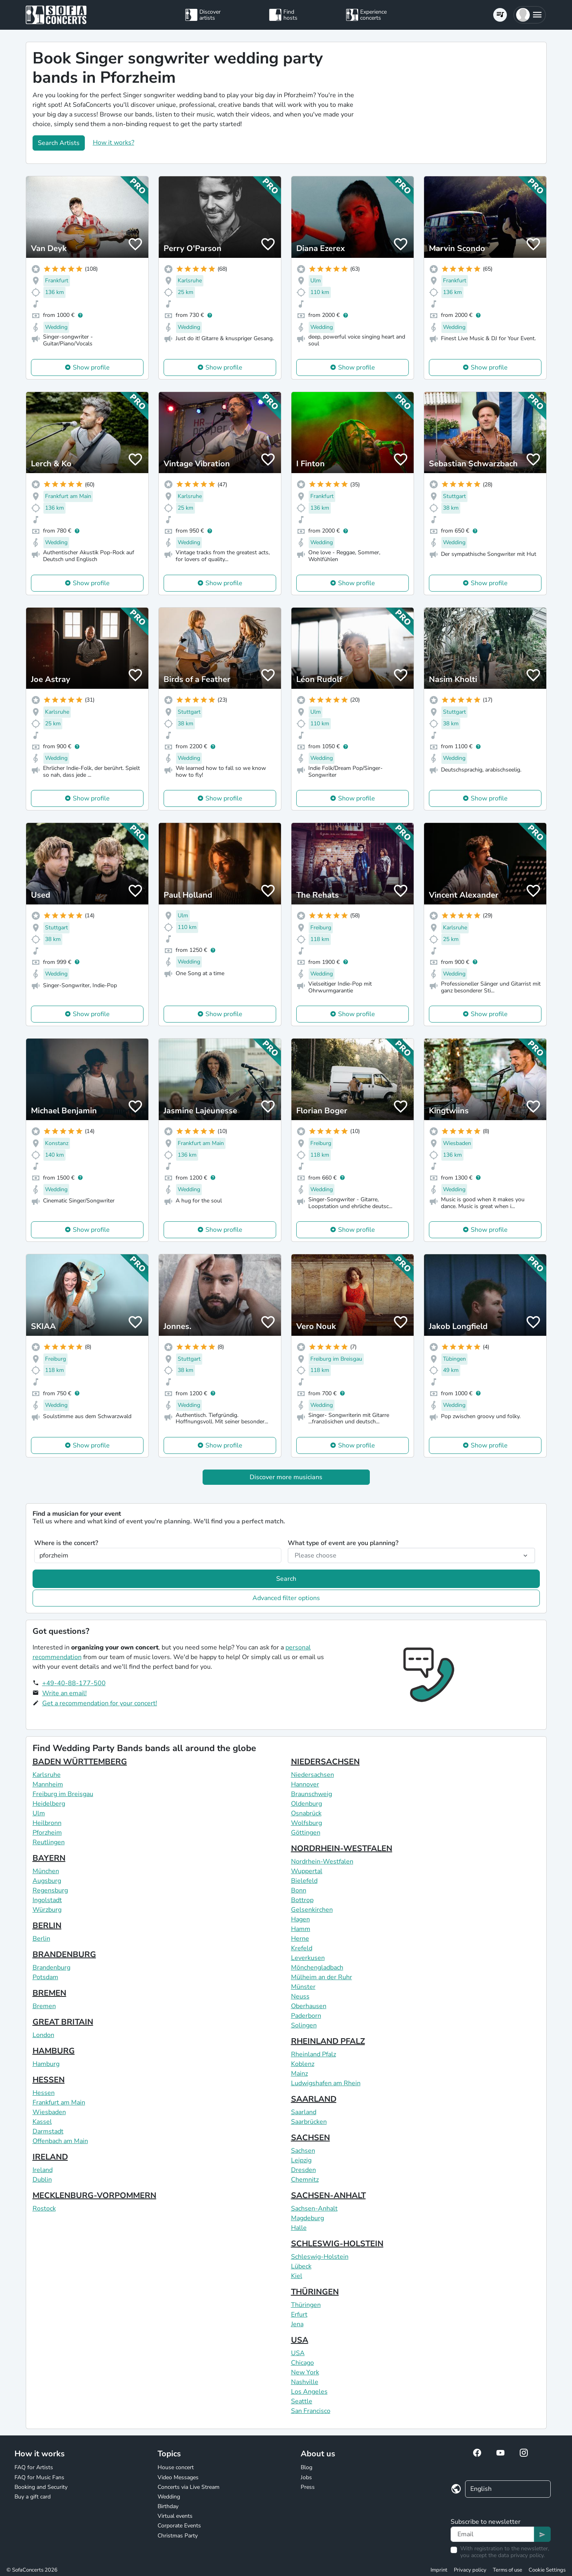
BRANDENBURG (64, 1954)
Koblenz (302, 2064)
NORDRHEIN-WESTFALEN (341, 1848)
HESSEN (49, 2079)
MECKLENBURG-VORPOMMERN (94, 2195)
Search (286, 1578)
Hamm (300, 1929)
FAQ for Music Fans (39, 2477)
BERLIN (47, 1925)
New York (305, 2372)
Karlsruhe (47, 1774)
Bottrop (302, 1900)
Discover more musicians (286, 1477)
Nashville (304, 2382)
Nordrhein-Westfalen (322, 1861)
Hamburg (46, 2064)
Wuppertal (306, 1871)
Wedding (169, 2496)
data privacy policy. (521, 2555)
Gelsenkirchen (312, 1909)
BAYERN (49, 1858)
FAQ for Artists (33, 2467)
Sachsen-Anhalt (314, 2208)
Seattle (301, 2401)
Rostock (44, 2208)
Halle (299, 2227)
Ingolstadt (47, 1900)
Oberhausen (308, 2006)
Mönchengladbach (317, 1967)
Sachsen (303, 2150)
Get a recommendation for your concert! (99, 1703)
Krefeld (301, 1948)
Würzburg (47, 1909)
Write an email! (64, 1693)
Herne (300, 1938)
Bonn (298, 1890)
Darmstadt (48, 2131)
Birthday (168, 2506)
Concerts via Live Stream (188, 2487)
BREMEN (49, 1993)
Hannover (305, 1784)
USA (299, 2340)
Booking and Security (41, 2487)
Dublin (42, 2179)
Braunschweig (311, 1794)
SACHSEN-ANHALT (328, 2195)
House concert (176, 2467)
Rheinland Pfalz (313, 2054)
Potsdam (45, 1977)
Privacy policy (470, 2570)
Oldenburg (306, 1803)
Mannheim (48, 1784)
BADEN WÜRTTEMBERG (80, 1761)
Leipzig (301, 2160)
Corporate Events (179, 2525)
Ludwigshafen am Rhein (326, 2083)
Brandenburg (51, 1967)
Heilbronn (47, 1823)
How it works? (113, 142)
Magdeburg (307, 2218)
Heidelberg (49, 1803)
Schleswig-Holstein (320, 2256)
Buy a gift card (32, 2496)
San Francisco (310, 2411)
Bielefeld (304, 1880)
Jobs (306, 2477)
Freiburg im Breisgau (63, 1794)
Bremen (44, 2006)
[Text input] (492, 2534)
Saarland (303, 2112)
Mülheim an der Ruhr (321, 1977)
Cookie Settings (547, 2570)
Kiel (296, 2276)
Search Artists (59, 143)
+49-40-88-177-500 (74, 1683)
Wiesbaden (49, 2112)
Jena (297, 2324)
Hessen (44, 2092)
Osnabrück (306, 1813)
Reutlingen (49, 1842)
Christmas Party (178, 2535)
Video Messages (178, 2477)
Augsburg (47, 1880)
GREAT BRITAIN (63, 2022)
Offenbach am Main (60, 2141)
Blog (306, 2467)
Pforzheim (47, 1832)
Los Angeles (309, 2391)
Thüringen (306, 2304)
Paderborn (306, 2015)
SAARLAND (313, 2099)
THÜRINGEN (315, 2291)
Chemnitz (305, 2179)
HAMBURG (54, 2050)
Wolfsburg (306, 1823)
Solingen (304, 2025)
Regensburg (50, 1890)
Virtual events (175, 2516)
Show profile (91, 367)
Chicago (302, 2362)
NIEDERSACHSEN (325, 1761)
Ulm (39, 1813)
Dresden (303, 2170)
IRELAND (50, 2156)
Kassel (42, 2121)
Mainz (299, 2073)
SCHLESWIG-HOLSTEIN (337, 2243)
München (46, 1871)
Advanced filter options (286, 1598)
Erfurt (299, 2314)
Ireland (43, 2170)
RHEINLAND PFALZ (328, 2041)
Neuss (300, 1996)
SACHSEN (310, 2137)
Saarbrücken (309, 2121)
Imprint (439, 2570)
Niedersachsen (312, 1774)
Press (308, 2487)
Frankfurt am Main (59, 2102)
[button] (529, 15)
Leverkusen (308, 1957)
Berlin (41, 1938)
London (43, 2035)
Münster (303, 1986)
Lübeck (301, 2266)
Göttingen (305, 1832)
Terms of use (507, 2570)
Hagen (300, 1919)
